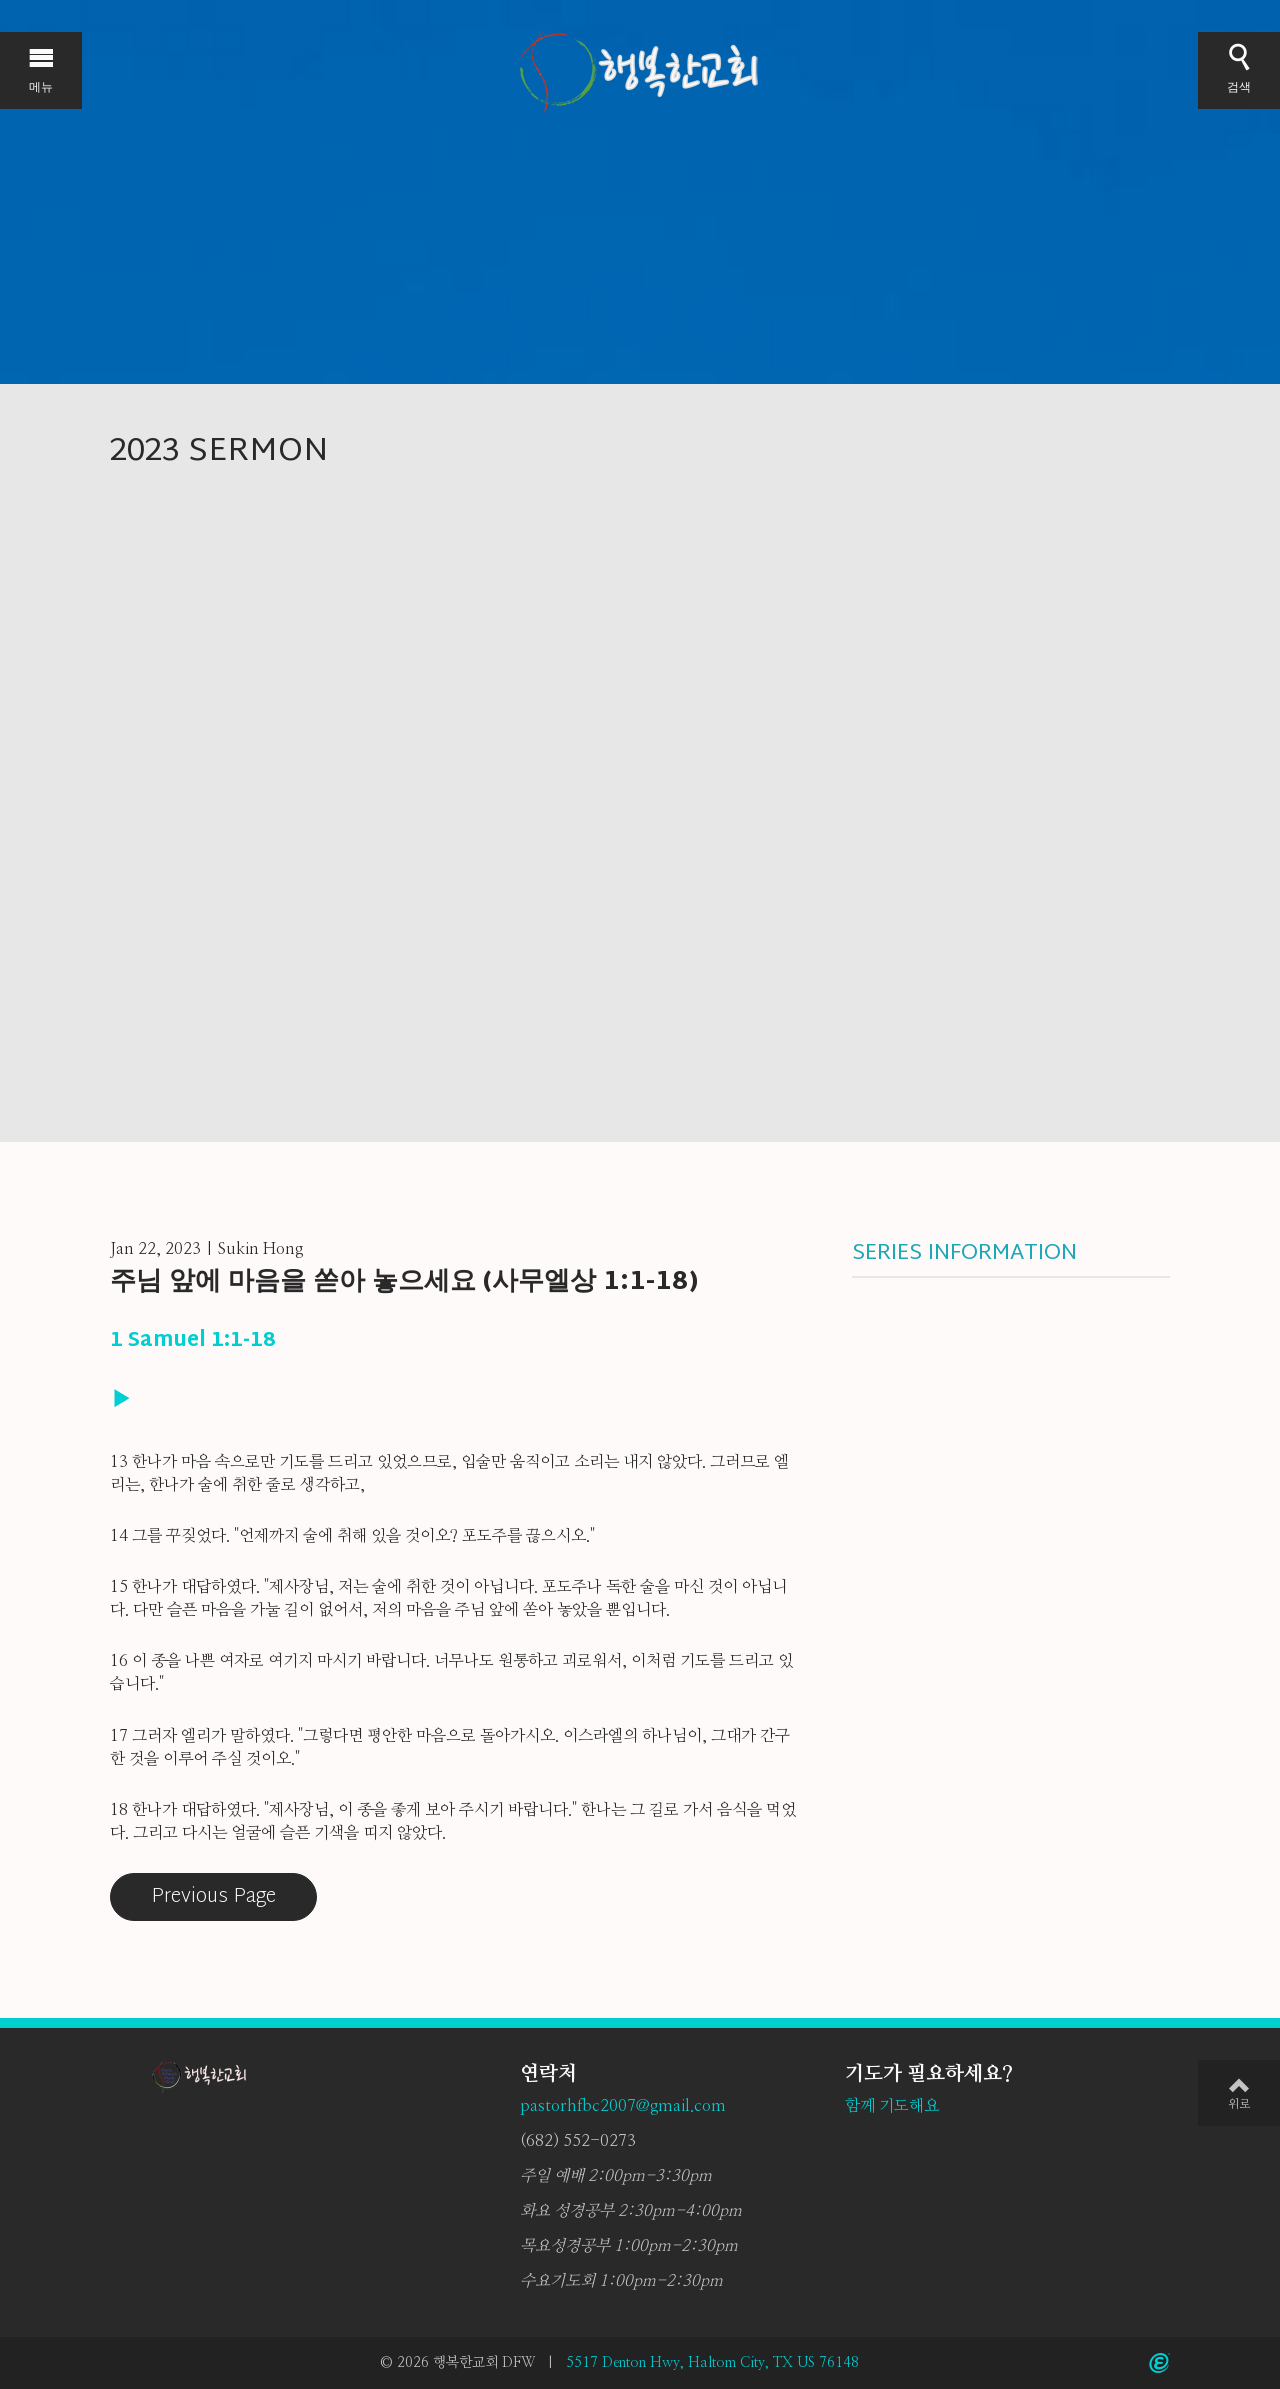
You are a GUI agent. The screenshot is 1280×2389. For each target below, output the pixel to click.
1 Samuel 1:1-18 (193, 1341)
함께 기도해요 (892, 2106)
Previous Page (213, 1897)
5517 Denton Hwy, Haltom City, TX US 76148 (712, 2363)
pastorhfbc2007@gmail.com (623, 2106)
